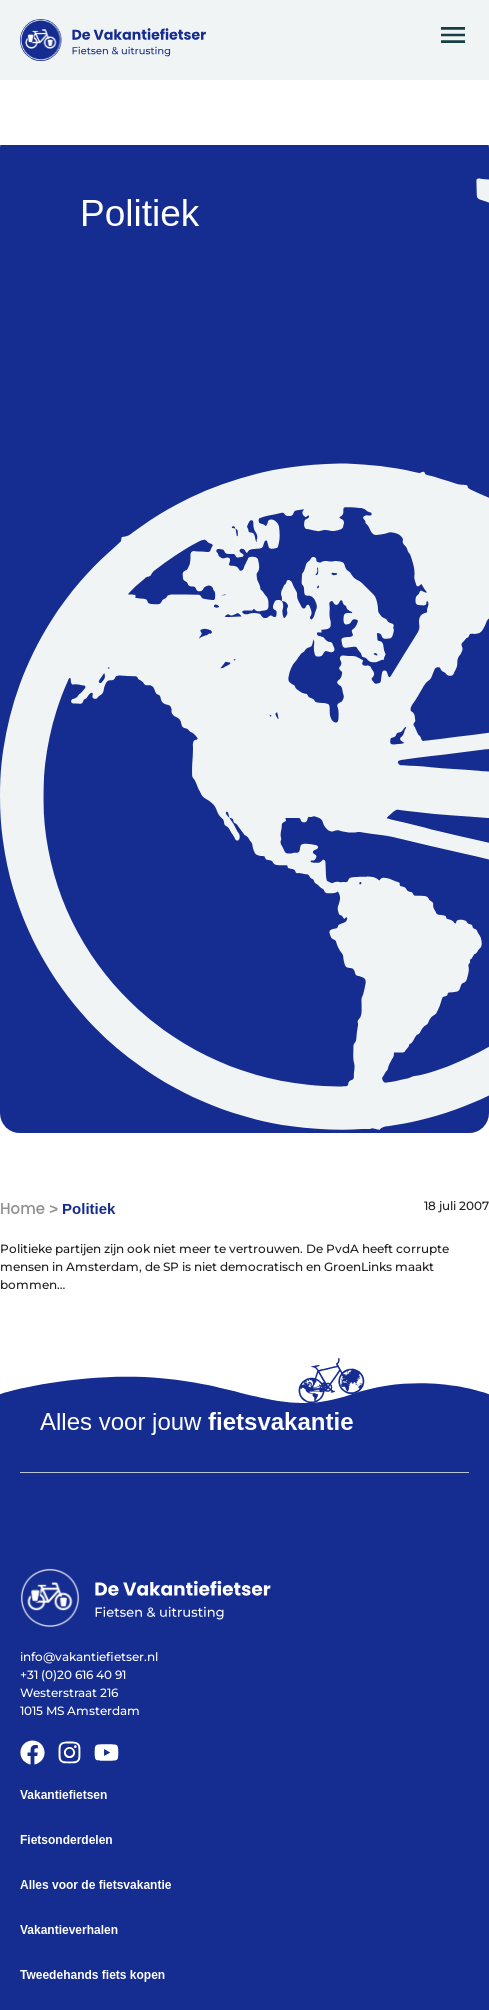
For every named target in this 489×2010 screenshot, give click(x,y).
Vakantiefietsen (63, 1795)
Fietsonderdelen (66, 1840)
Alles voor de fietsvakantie (95, 1885)
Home (22, 1208)
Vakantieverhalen (69, 1930)
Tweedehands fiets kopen (92, 1975)
